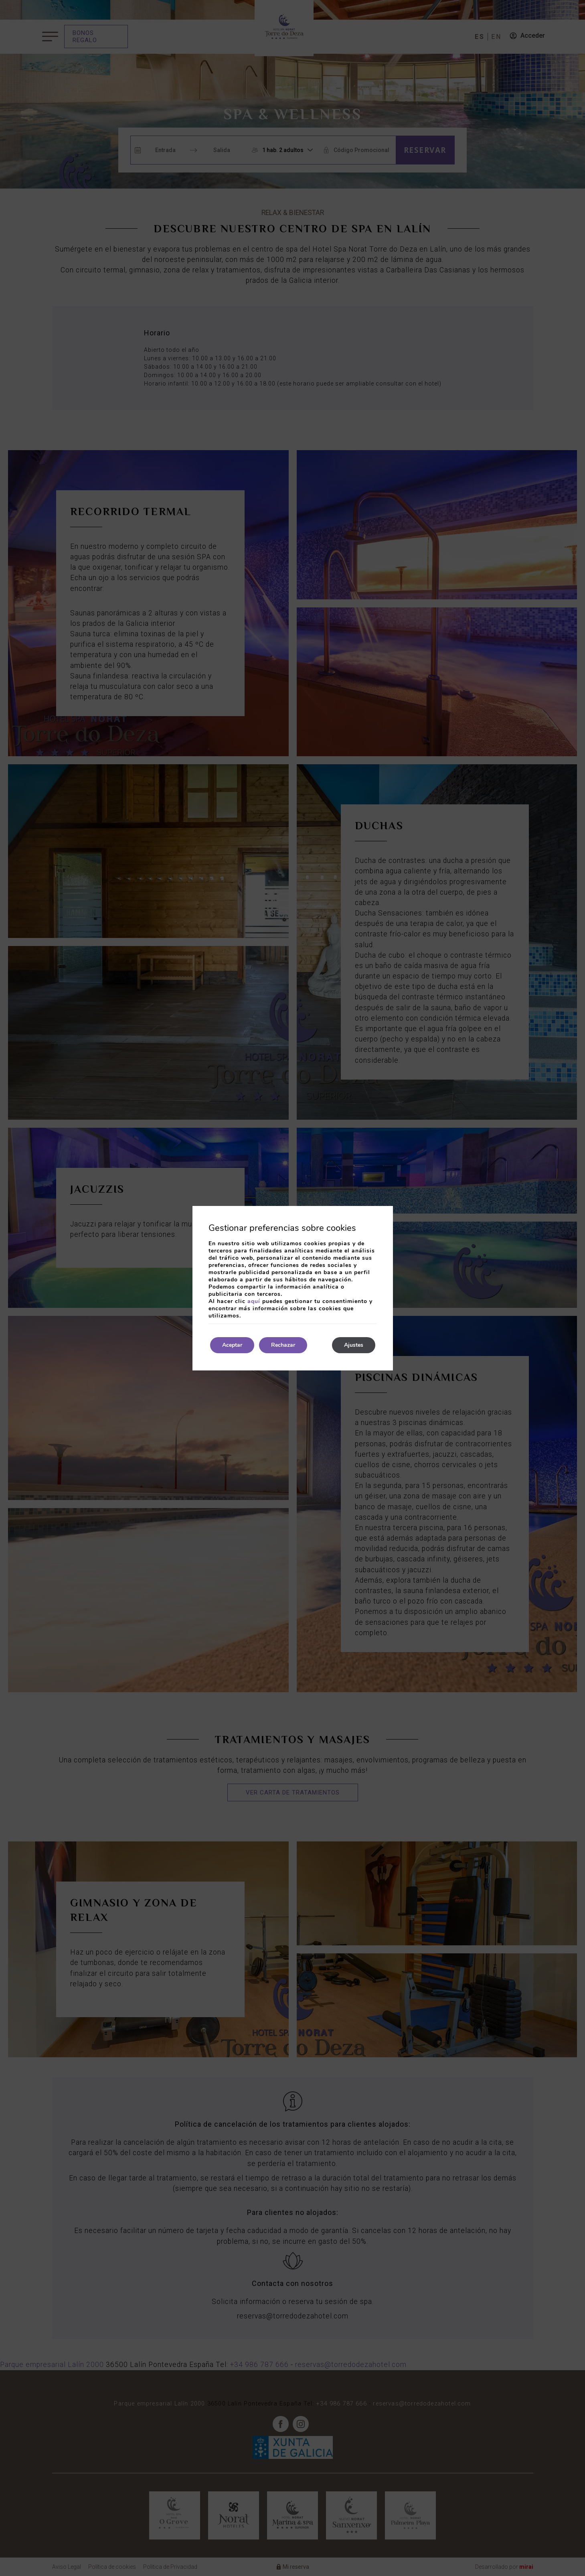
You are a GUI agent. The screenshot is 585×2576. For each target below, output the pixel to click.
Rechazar (283, 1345)
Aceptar (232, 1345)
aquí (253, 1301)
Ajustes (353, 1345)
